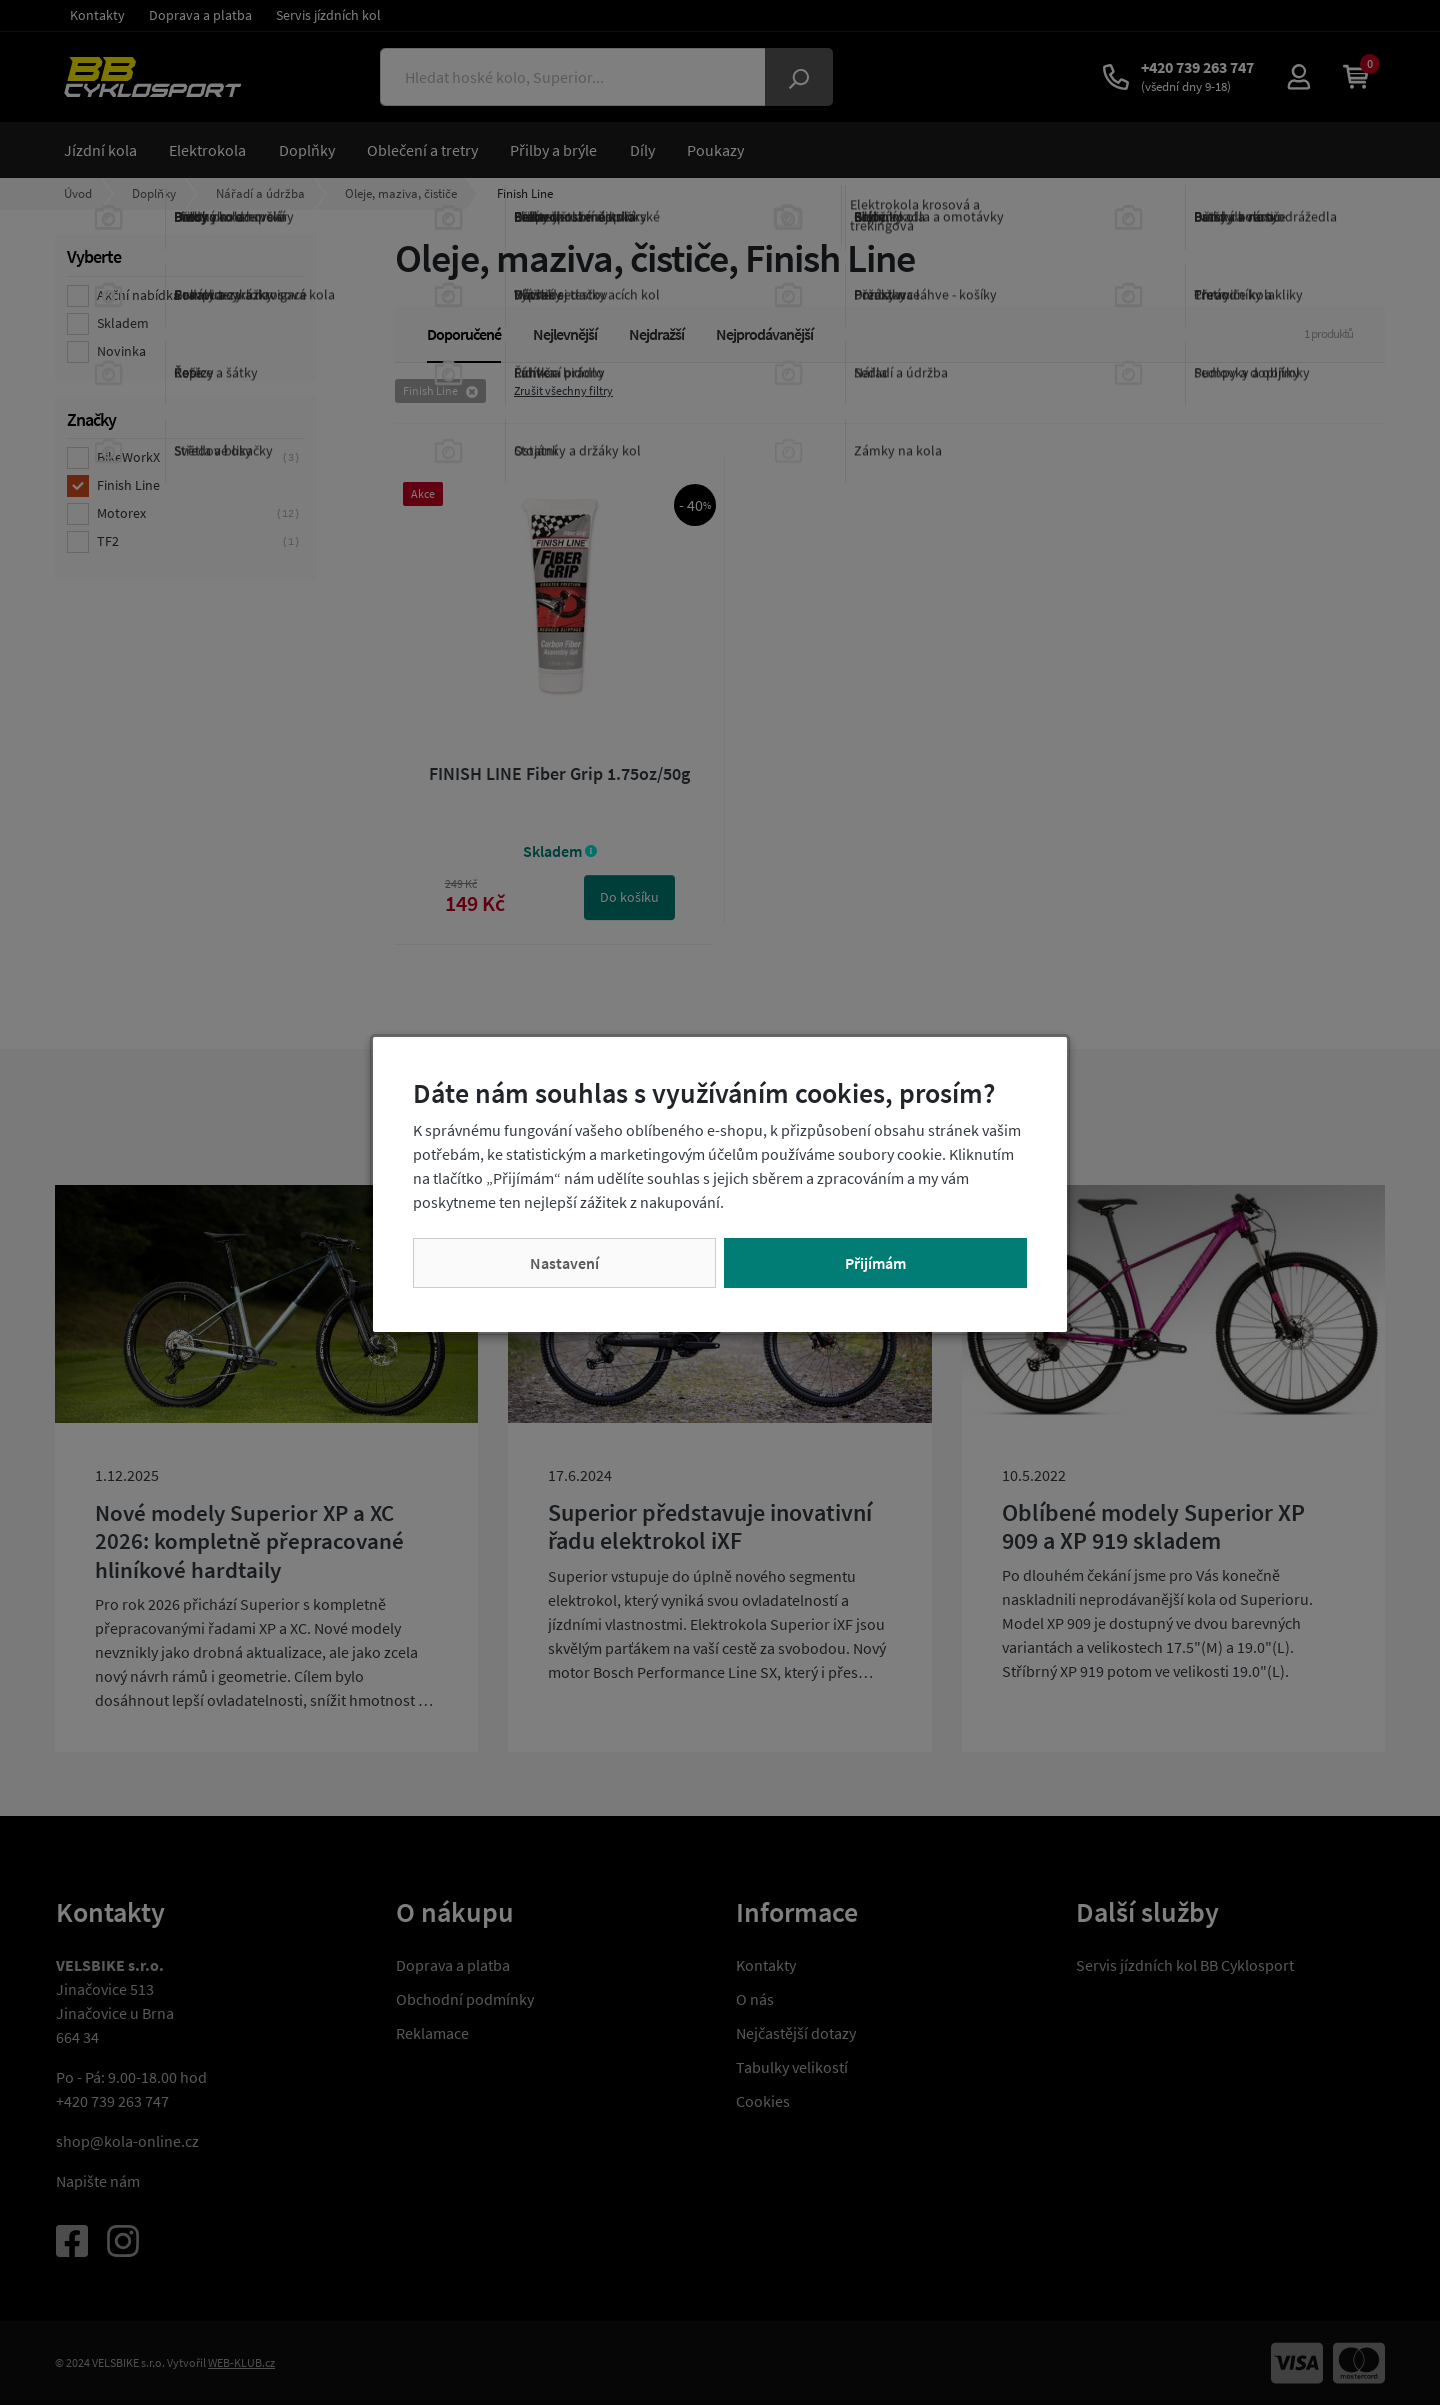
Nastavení (564, 1263)
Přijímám (875, 1263)
